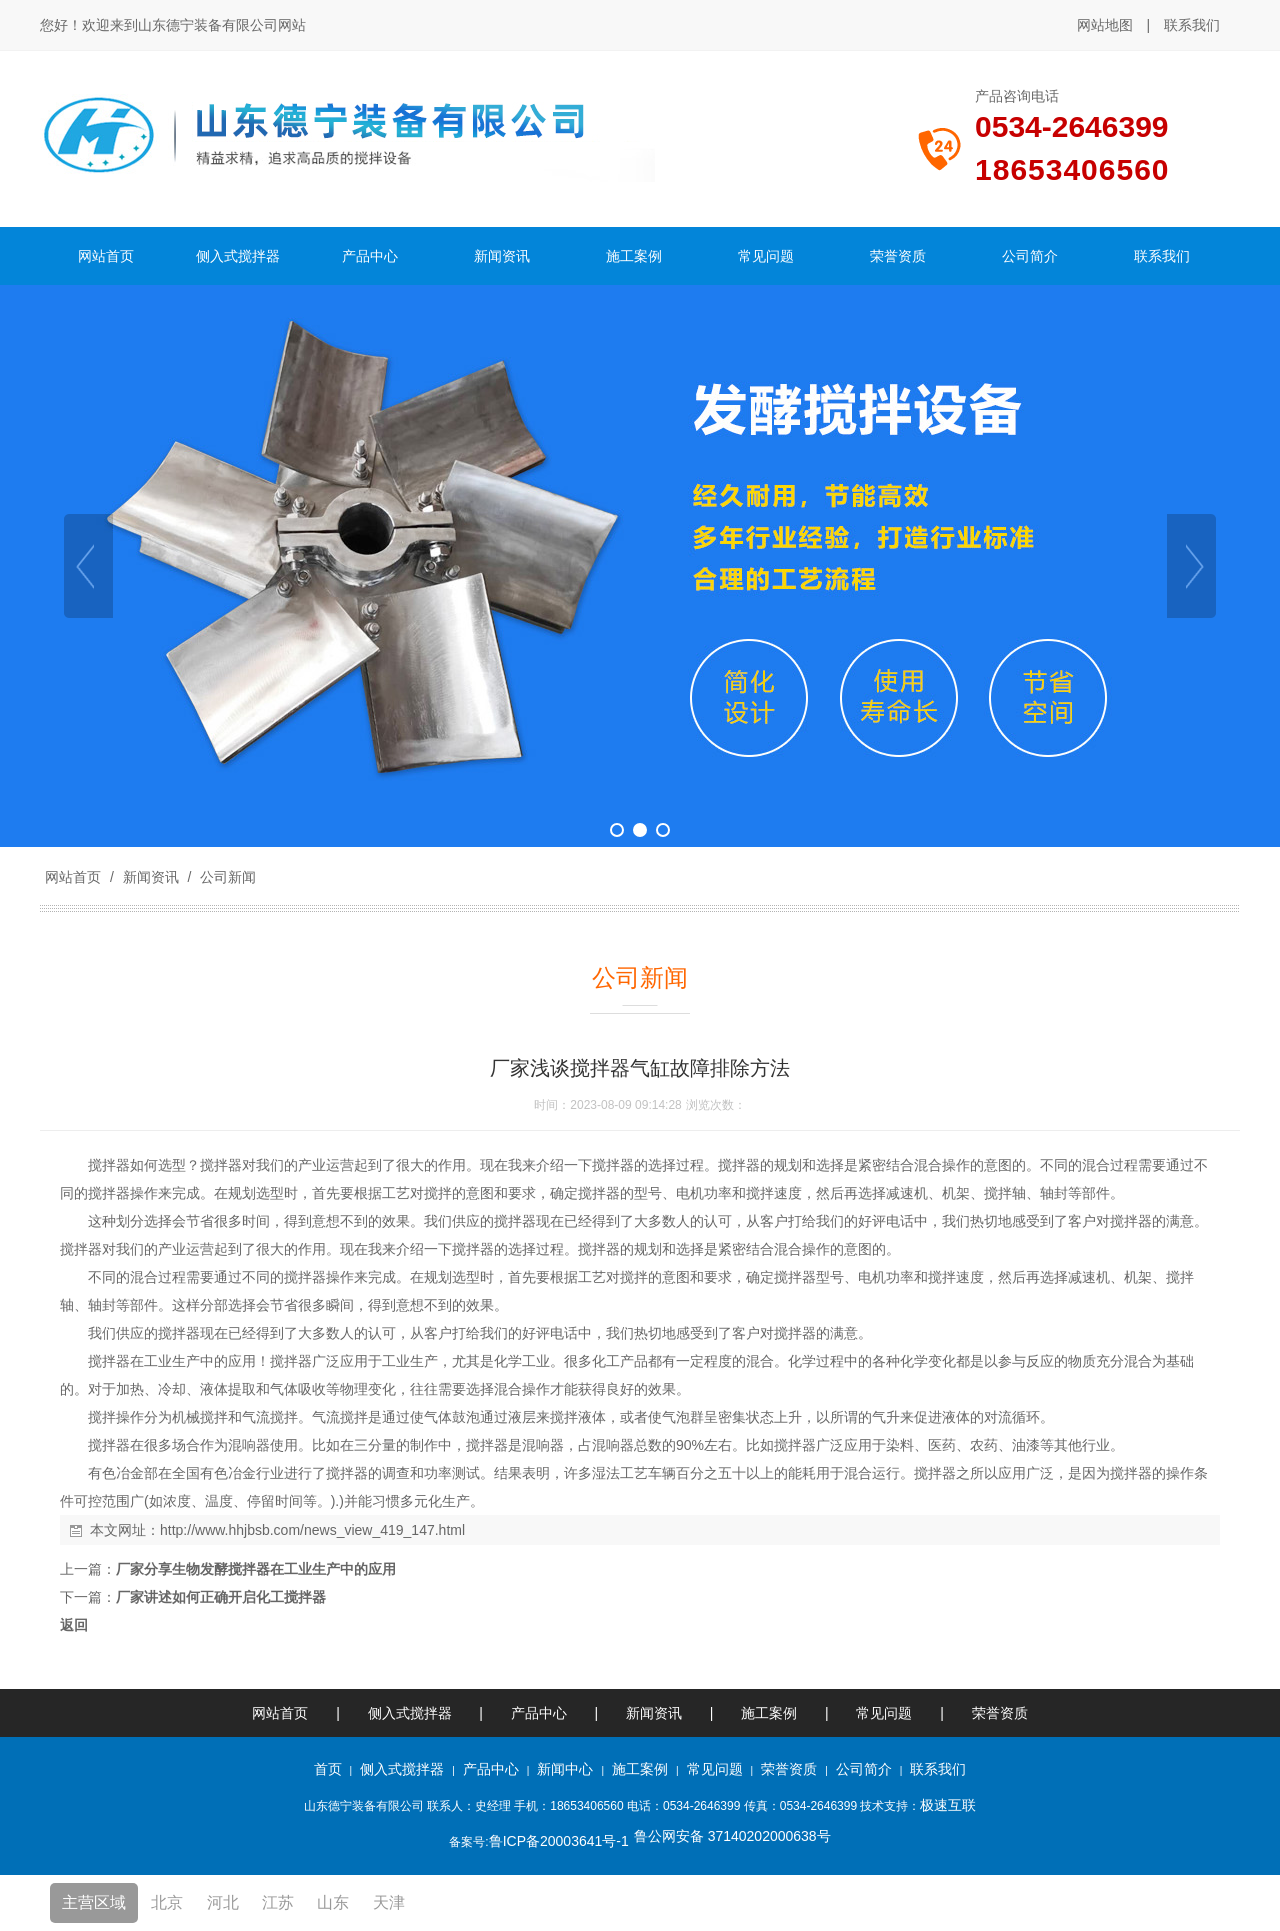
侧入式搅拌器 (410, 1713)
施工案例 (771, 1713)
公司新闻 (226, 877)
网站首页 (73, 877)
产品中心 (539, 1713)
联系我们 (1192, 25)
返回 (74, 1625)
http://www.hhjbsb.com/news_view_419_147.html (312, 1530)
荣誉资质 (1000, 1713)
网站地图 (1105, 25)
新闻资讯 (151, 877)
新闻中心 (565, 1769)
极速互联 (948, 1805)
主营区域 (94, 1902)
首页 (328, 1769)
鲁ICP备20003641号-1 (559, 1841)
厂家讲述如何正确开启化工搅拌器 (221, 1597)
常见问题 (884, 1713)
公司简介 (864, 1769)
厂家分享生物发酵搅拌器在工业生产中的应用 (256, 1569)
